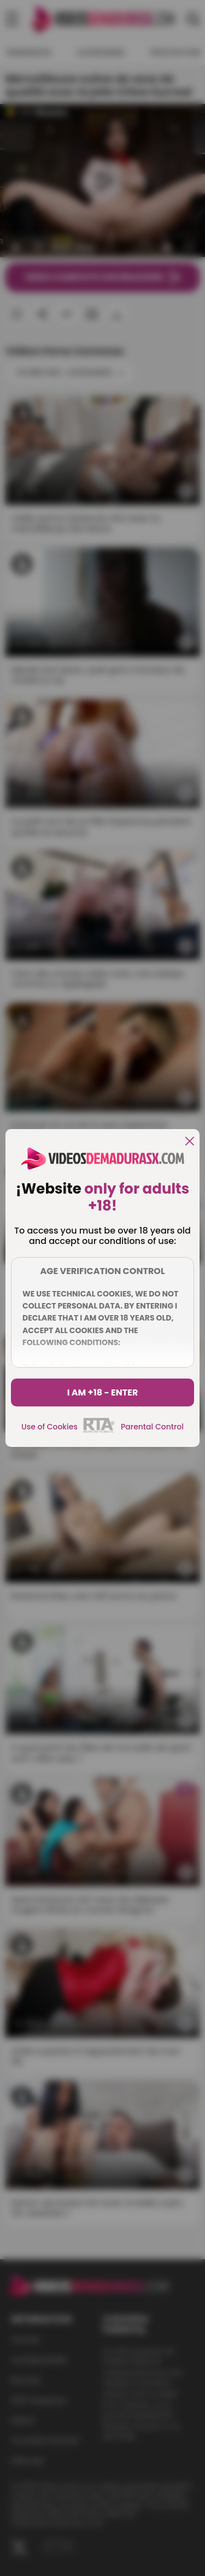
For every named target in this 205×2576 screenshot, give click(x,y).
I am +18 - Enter (102, 1392)
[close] (189, 1142)
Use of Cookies (49, 1426)
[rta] (99, 1431)
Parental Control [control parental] (152, 1426)
